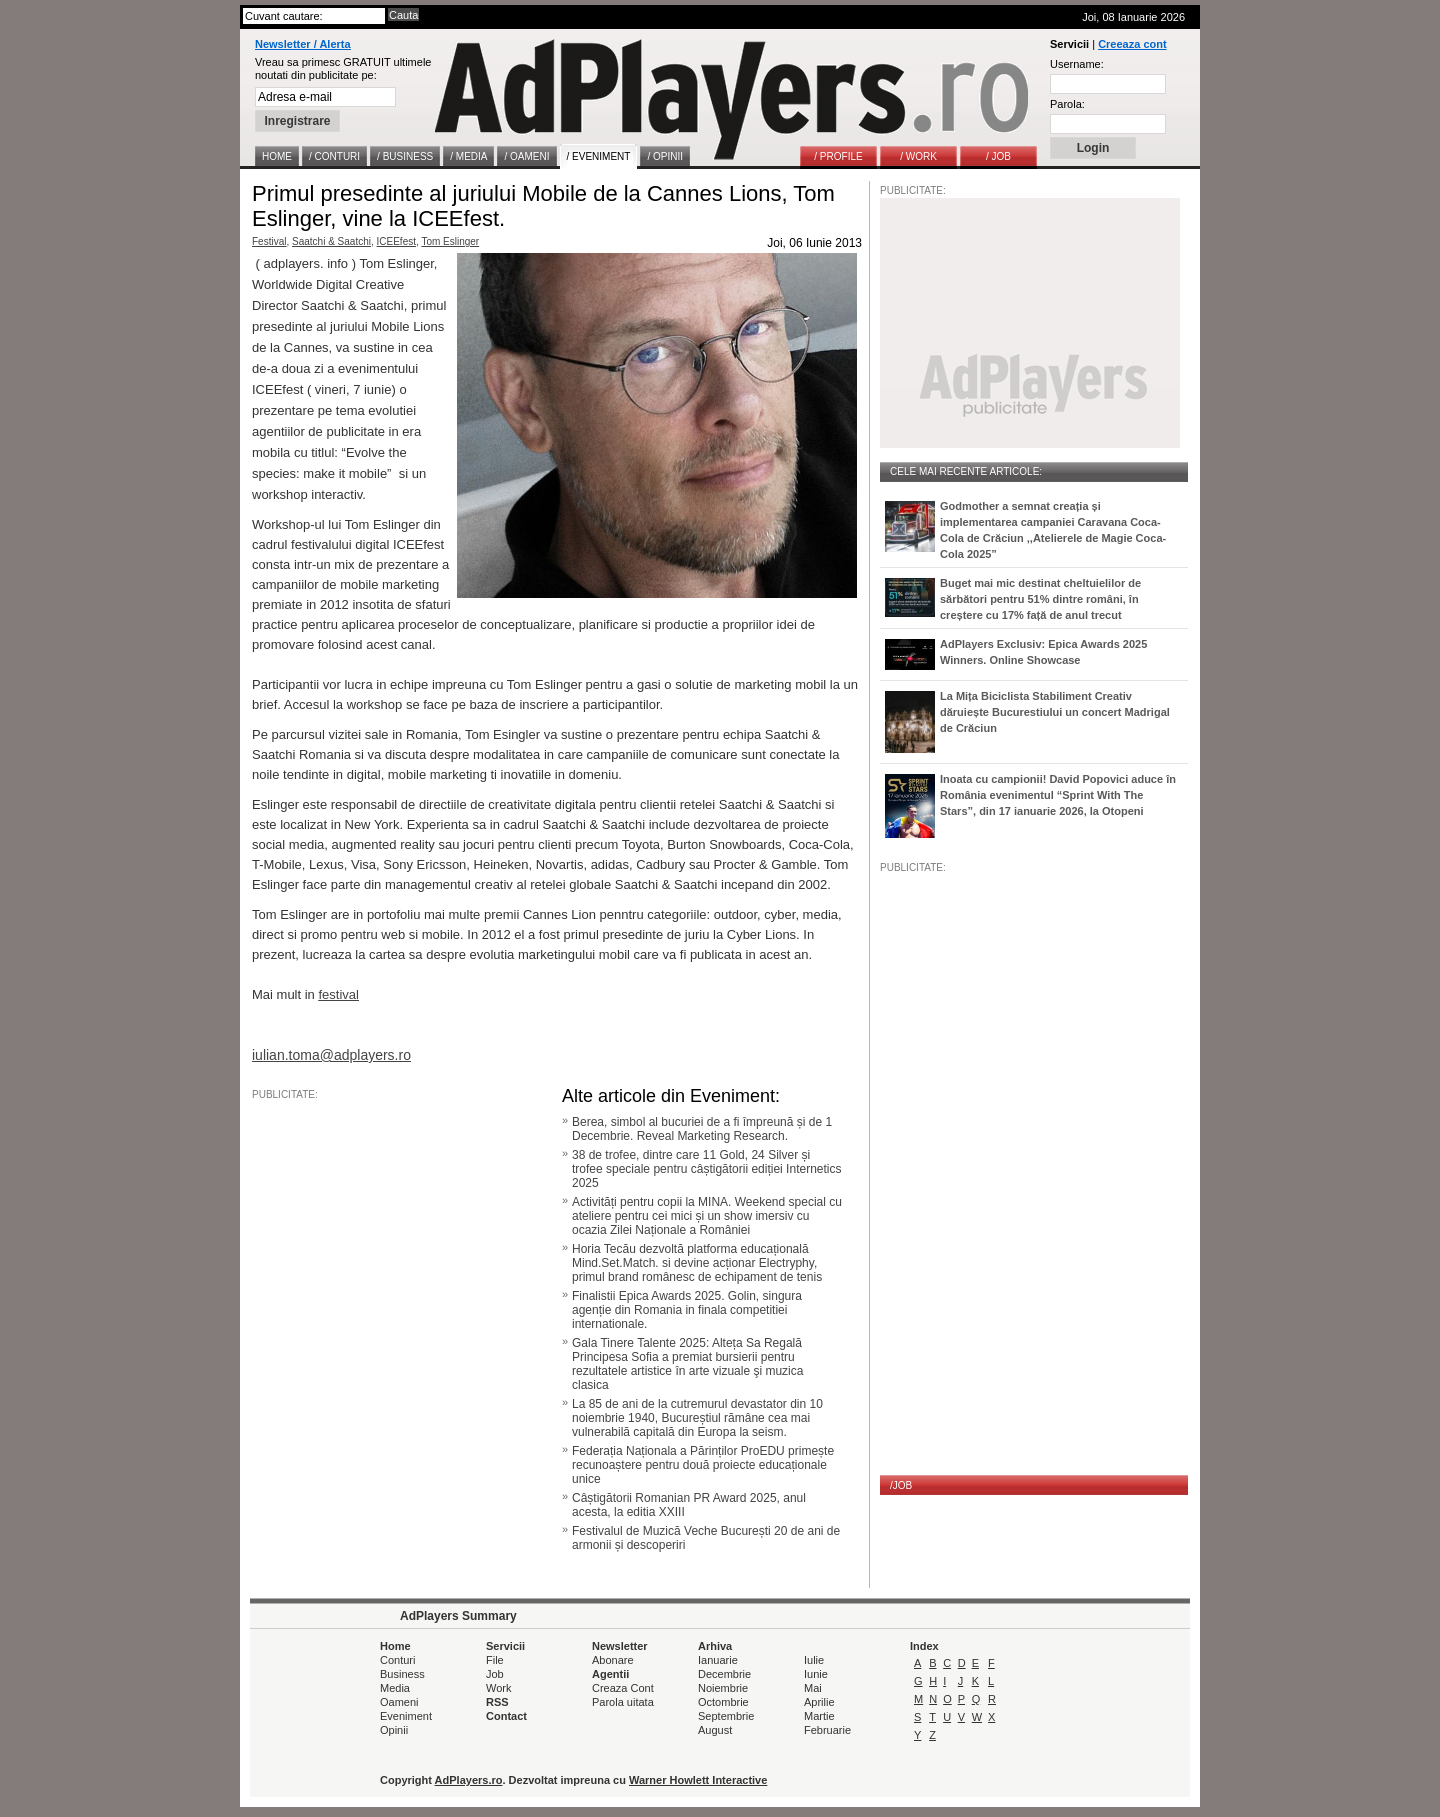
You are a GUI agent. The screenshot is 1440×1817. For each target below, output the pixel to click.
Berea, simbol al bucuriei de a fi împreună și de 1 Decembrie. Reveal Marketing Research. (702, 1129)
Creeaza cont (1132, 44)
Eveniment (406, 1716)
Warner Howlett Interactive (698, 1780)
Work (498, 1688)
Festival (269, 241)
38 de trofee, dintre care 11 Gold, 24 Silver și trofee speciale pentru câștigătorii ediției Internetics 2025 (706, 1169)
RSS (497, 1702)
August (715, 1730)
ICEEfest (396, 241)
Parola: (1067, 104)
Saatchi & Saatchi (331, 241)
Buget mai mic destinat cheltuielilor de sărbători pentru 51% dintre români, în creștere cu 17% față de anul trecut (1040, 599)
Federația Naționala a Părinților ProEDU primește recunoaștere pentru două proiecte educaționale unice (703, 1465)
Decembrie (724, 1674)
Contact (506, 1716)
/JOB (901, 1485)
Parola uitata (623, 1702)
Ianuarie (718, 1660)
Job (495, 1674)
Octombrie (723, 1702)
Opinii (394, 1730)
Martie (819, 1716)
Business (402, 1674)
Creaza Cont (623, 1688)
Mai (813, 1688)
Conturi (397, 1660)
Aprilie (819, 1702)
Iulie (814, 1660)
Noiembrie (723, 1688)
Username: (1077, 64)
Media (395, 1688)
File (495, 1660)
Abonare (613, 1660)
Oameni (399, 1702)
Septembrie (726, 1716)
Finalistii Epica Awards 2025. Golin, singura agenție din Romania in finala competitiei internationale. (687, 1310)
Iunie (816, 1674)
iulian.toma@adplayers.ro (331, 1055)
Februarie (827, 1730)
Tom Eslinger (450, 241)
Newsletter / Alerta (303, 44)
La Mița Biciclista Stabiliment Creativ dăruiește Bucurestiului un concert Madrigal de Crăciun (1055, 712)
